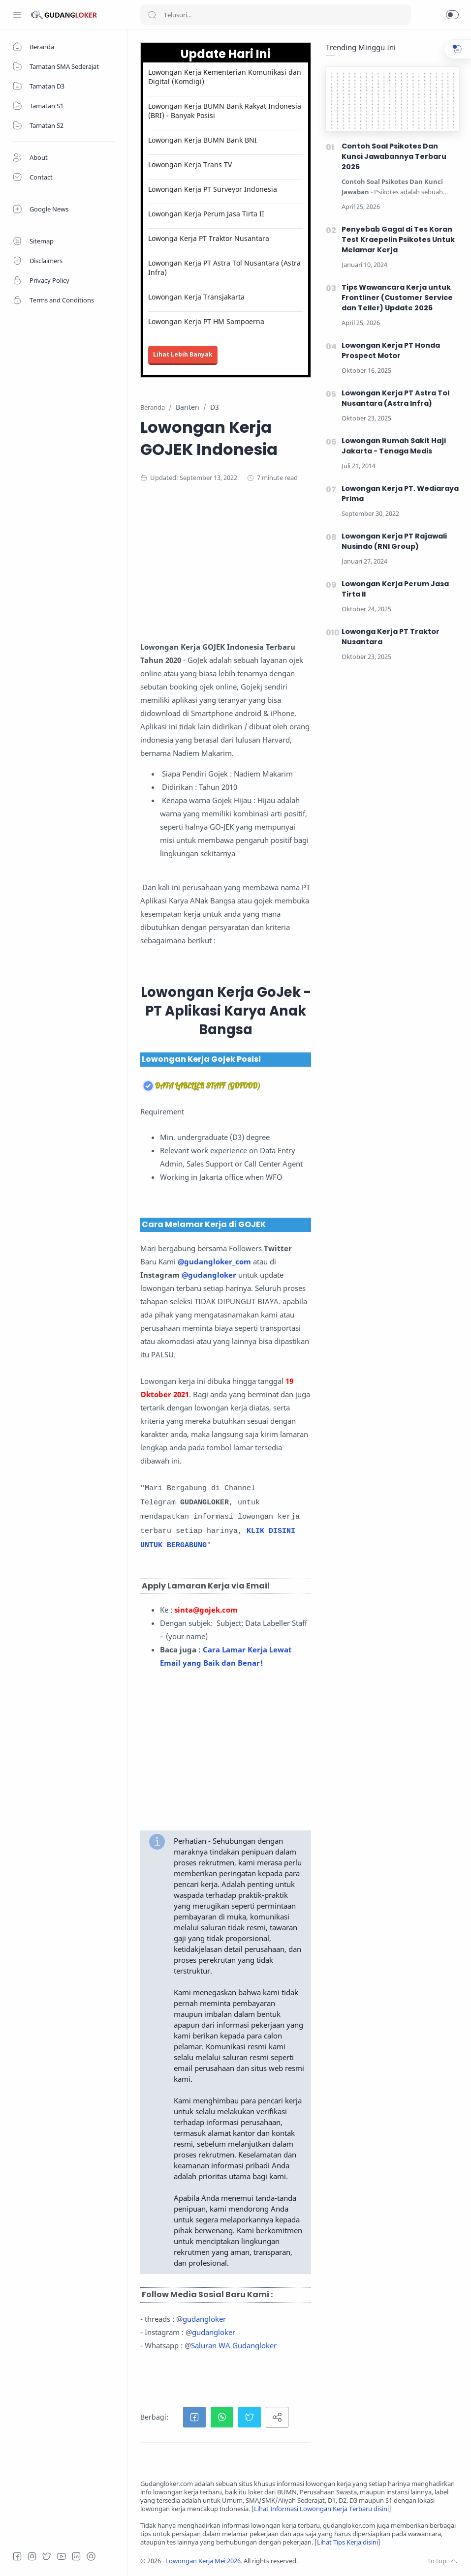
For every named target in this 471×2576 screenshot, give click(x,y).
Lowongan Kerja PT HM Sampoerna (206, 321)
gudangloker (204, 2319)
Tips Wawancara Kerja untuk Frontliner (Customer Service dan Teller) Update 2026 (397, 297)
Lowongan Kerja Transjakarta (196, 296)
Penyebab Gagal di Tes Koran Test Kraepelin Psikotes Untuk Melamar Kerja (398, 239)
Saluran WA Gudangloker (234, 2345)
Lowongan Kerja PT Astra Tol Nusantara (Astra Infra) (224, 267)
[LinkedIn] (76, 2556)
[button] (452, 14)
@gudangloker (209, 1275)
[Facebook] (17, 2556)
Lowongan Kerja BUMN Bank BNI (202, 140)
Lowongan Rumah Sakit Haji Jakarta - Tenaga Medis (394, 446)
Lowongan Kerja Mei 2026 (203, 2561)
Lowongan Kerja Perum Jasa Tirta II (206, 213)
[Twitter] (47, 2556)
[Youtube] (61, 2556)
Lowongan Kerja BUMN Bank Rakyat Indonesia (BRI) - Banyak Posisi (224, 110)
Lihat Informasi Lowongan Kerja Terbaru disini (321, 2509)
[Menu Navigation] (17, 15)
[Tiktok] (91, 2556)
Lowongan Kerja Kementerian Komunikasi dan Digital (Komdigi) (224, 76)
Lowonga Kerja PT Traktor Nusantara (208, 238)
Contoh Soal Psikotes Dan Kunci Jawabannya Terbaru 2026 (394, 156)
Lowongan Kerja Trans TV (190, 164)
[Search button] (152, 14)
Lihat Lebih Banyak (183, 354)
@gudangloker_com (214, 1261)
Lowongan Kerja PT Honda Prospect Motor (391, 350)
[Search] (275, 14)
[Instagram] (32, 2556)
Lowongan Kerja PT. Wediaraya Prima (400, 493)
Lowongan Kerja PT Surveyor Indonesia (212, 189)
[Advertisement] (299, 571)
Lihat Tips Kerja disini (347, 2542)
